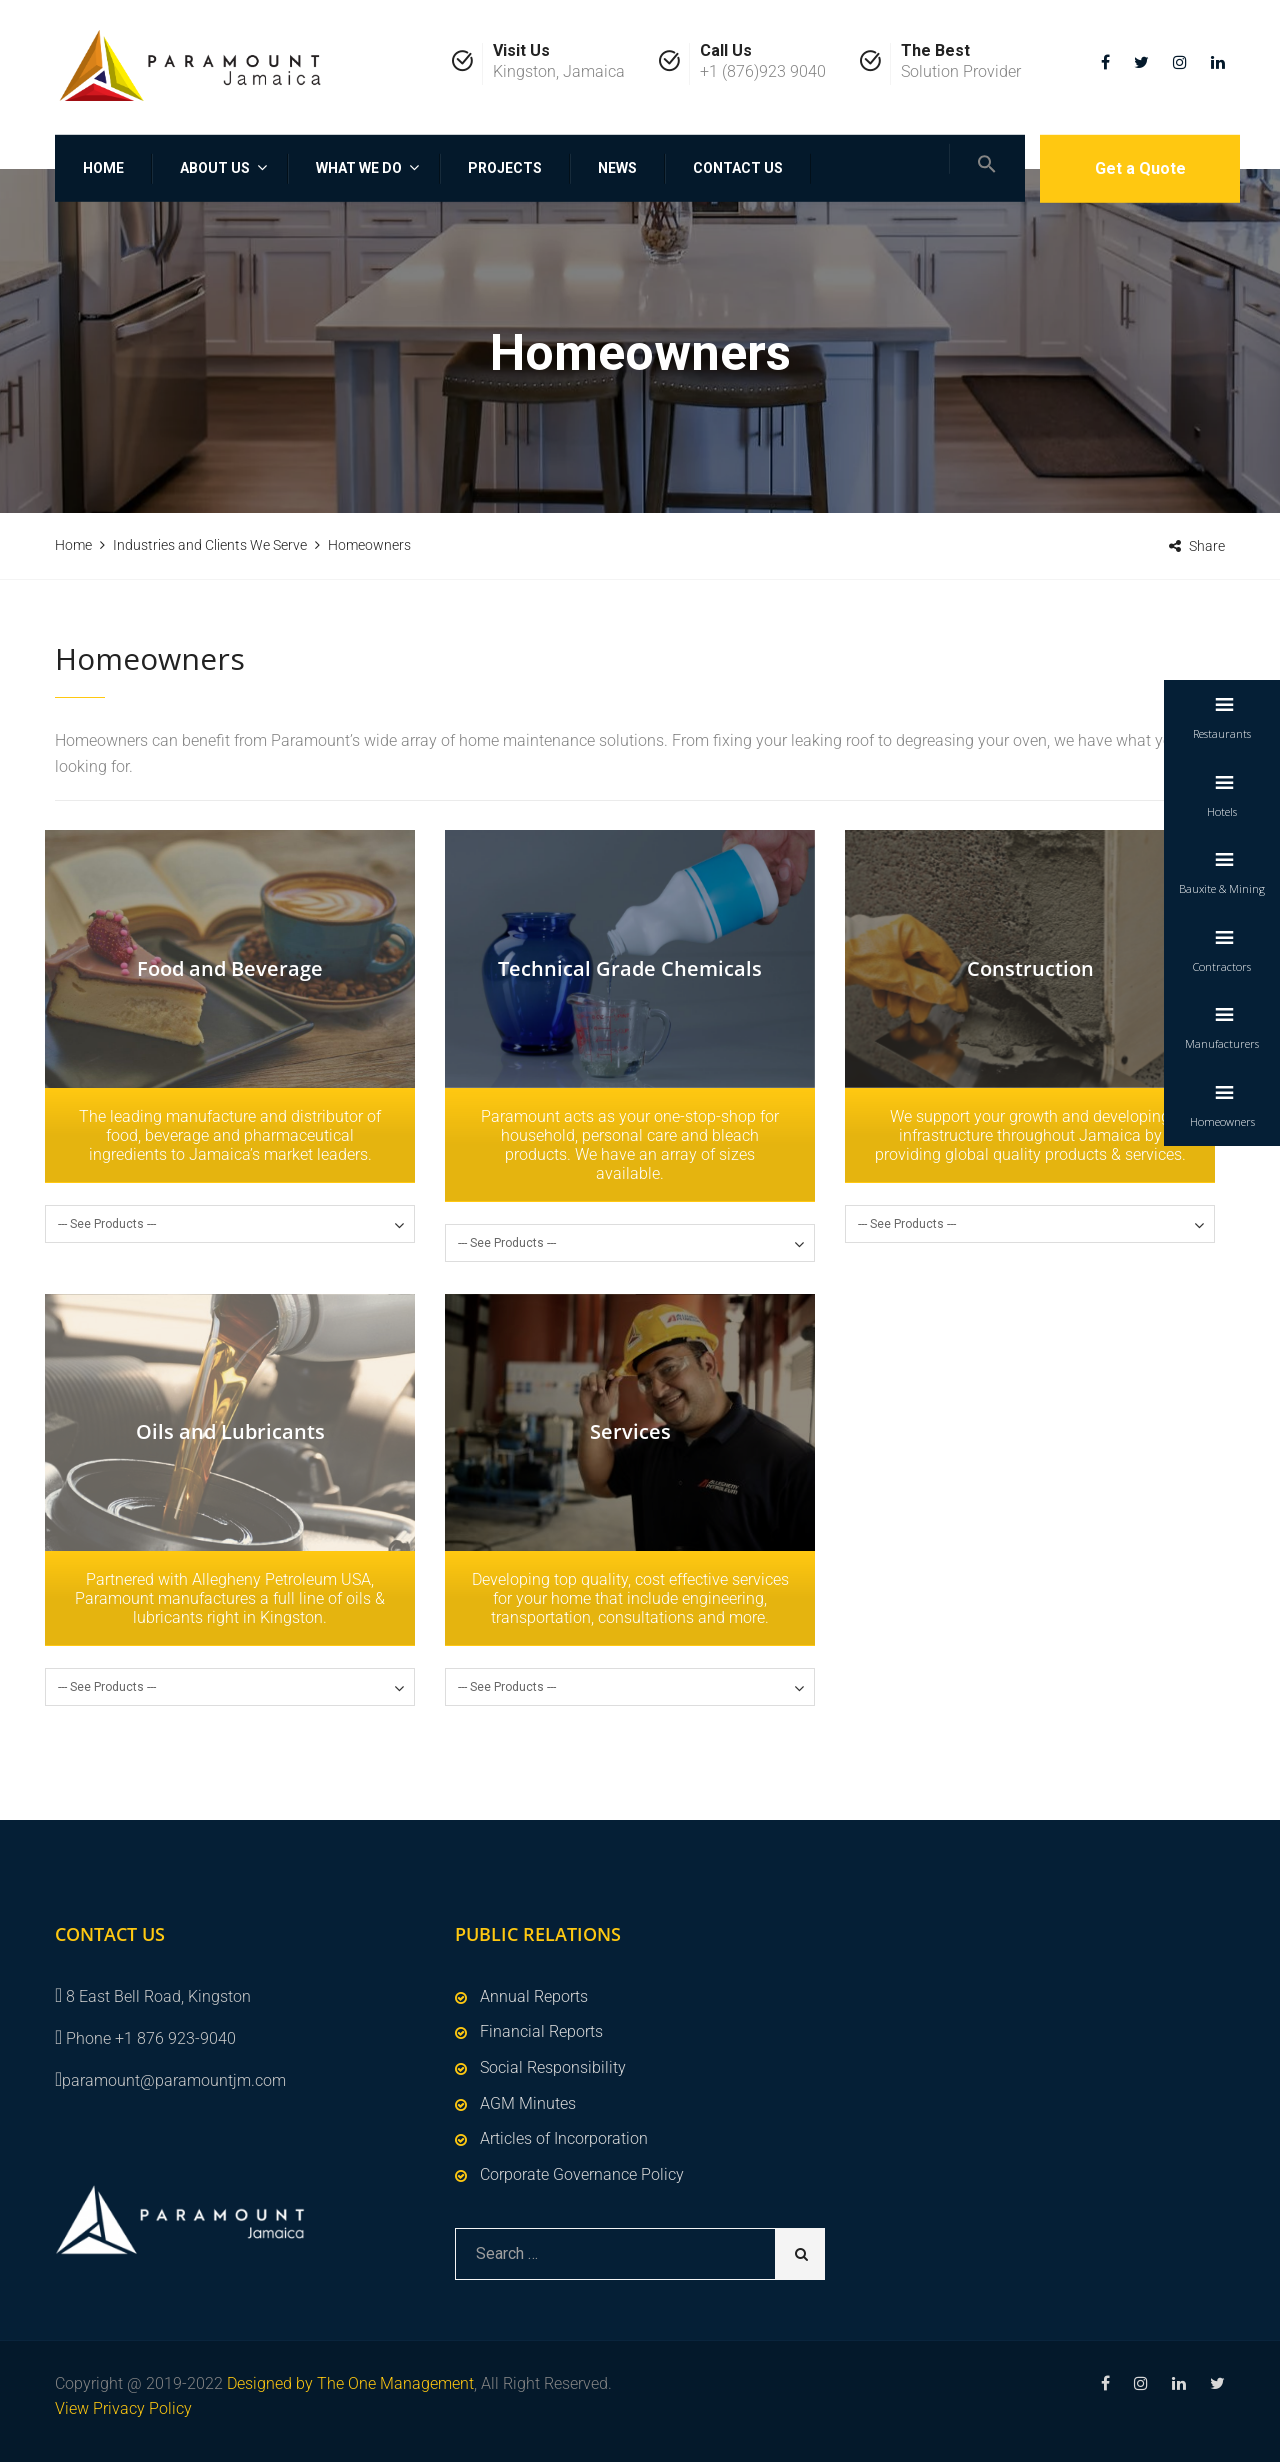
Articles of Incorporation (564, 2138)
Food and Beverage (230, 968)
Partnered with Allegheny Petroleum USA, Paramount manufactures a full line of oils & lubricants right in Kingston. (230, 1598)
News (617, 168)
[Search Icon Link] (987, 159)
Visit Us (521, 51)
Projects (505, 168)
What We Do (359, 168)
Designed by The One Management (350, 2383)
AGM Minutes (528, 2103)
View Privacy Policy (123, 2408)
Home (103, 168)
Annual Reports (534, 1996)
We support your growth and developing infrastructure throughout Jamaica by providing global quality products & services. (1030, 1135)
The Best (935, 51)
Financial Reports (541, 2031)
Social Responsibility (553, 2067)
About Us (215, 168)
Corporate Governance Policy (582, 2174)
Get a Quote (1140, 168)
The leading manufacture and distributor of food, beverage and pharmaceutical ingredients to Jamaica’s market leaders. (230, 1135)
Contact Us (738, 168)
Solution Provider (961, 71)
